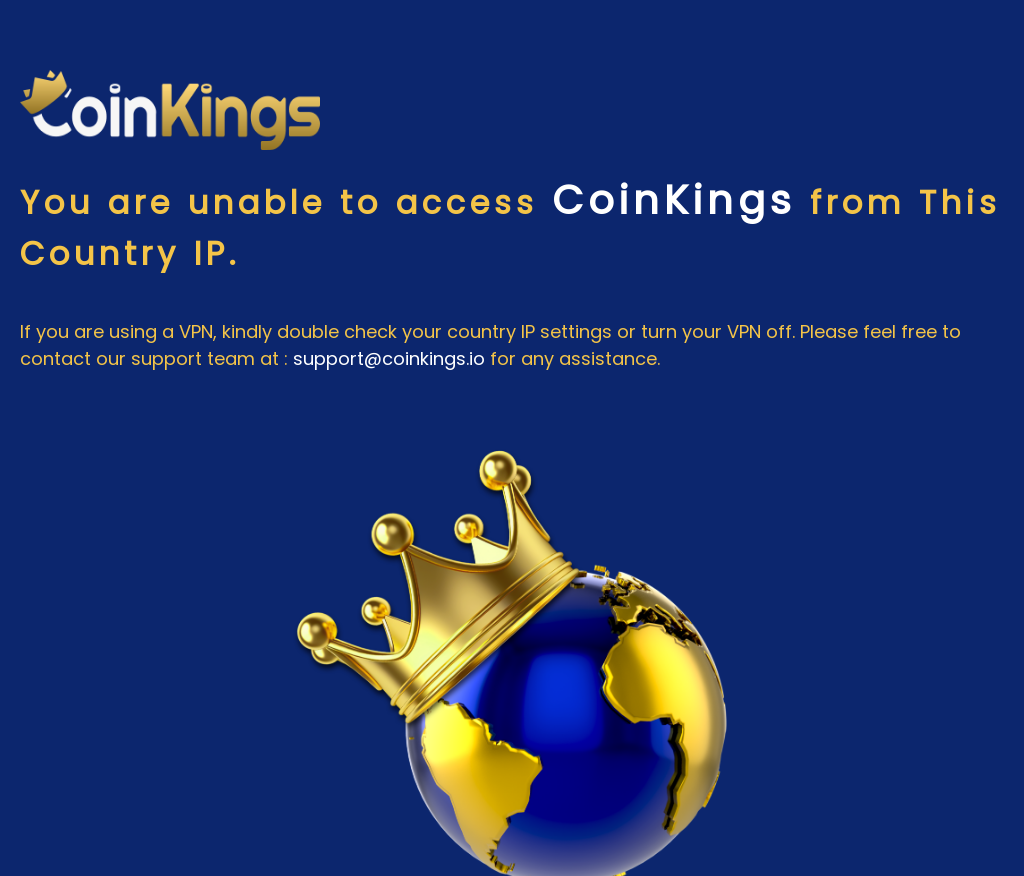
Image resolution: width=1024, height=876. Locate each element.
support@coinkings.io (389, 358)
